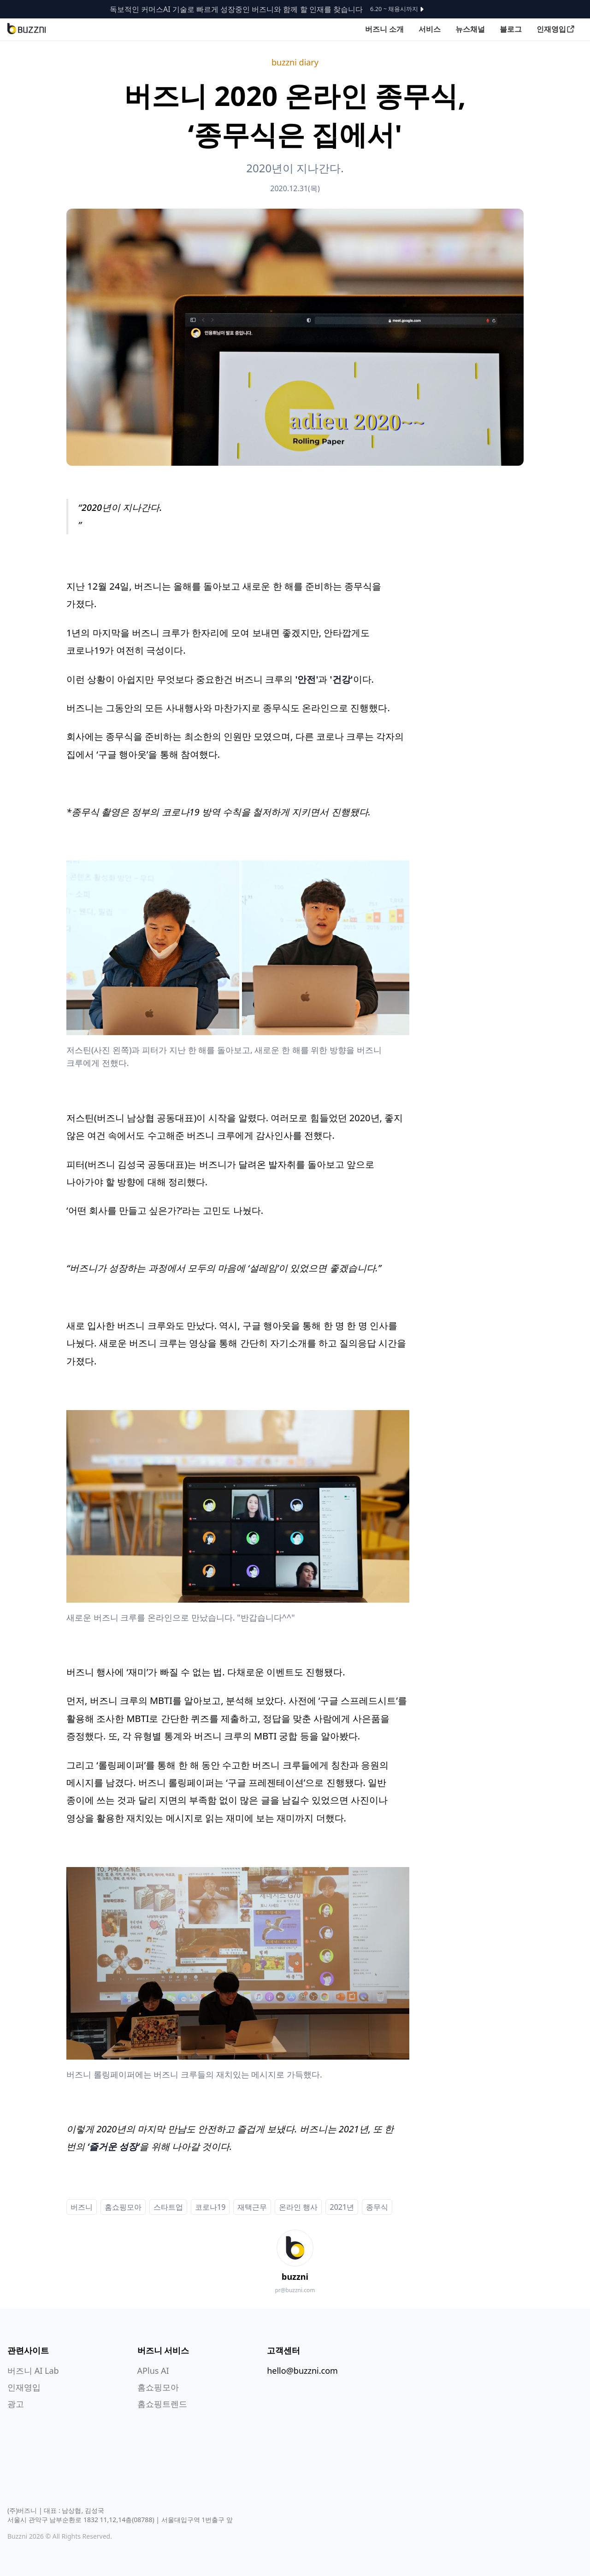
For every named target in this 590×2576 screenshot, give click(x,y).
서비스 (430, 29)
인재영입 (556, 29)
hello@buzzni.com (302, 2370)
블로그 (511, 29)
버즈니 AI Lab (33, 2370)
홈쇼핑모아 (158, 2387)
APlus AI (153, 2370)
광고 (15, 2403)
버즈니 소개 (384, 29)
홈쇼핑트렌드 (162, 2403)
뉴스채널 (470, 29)
